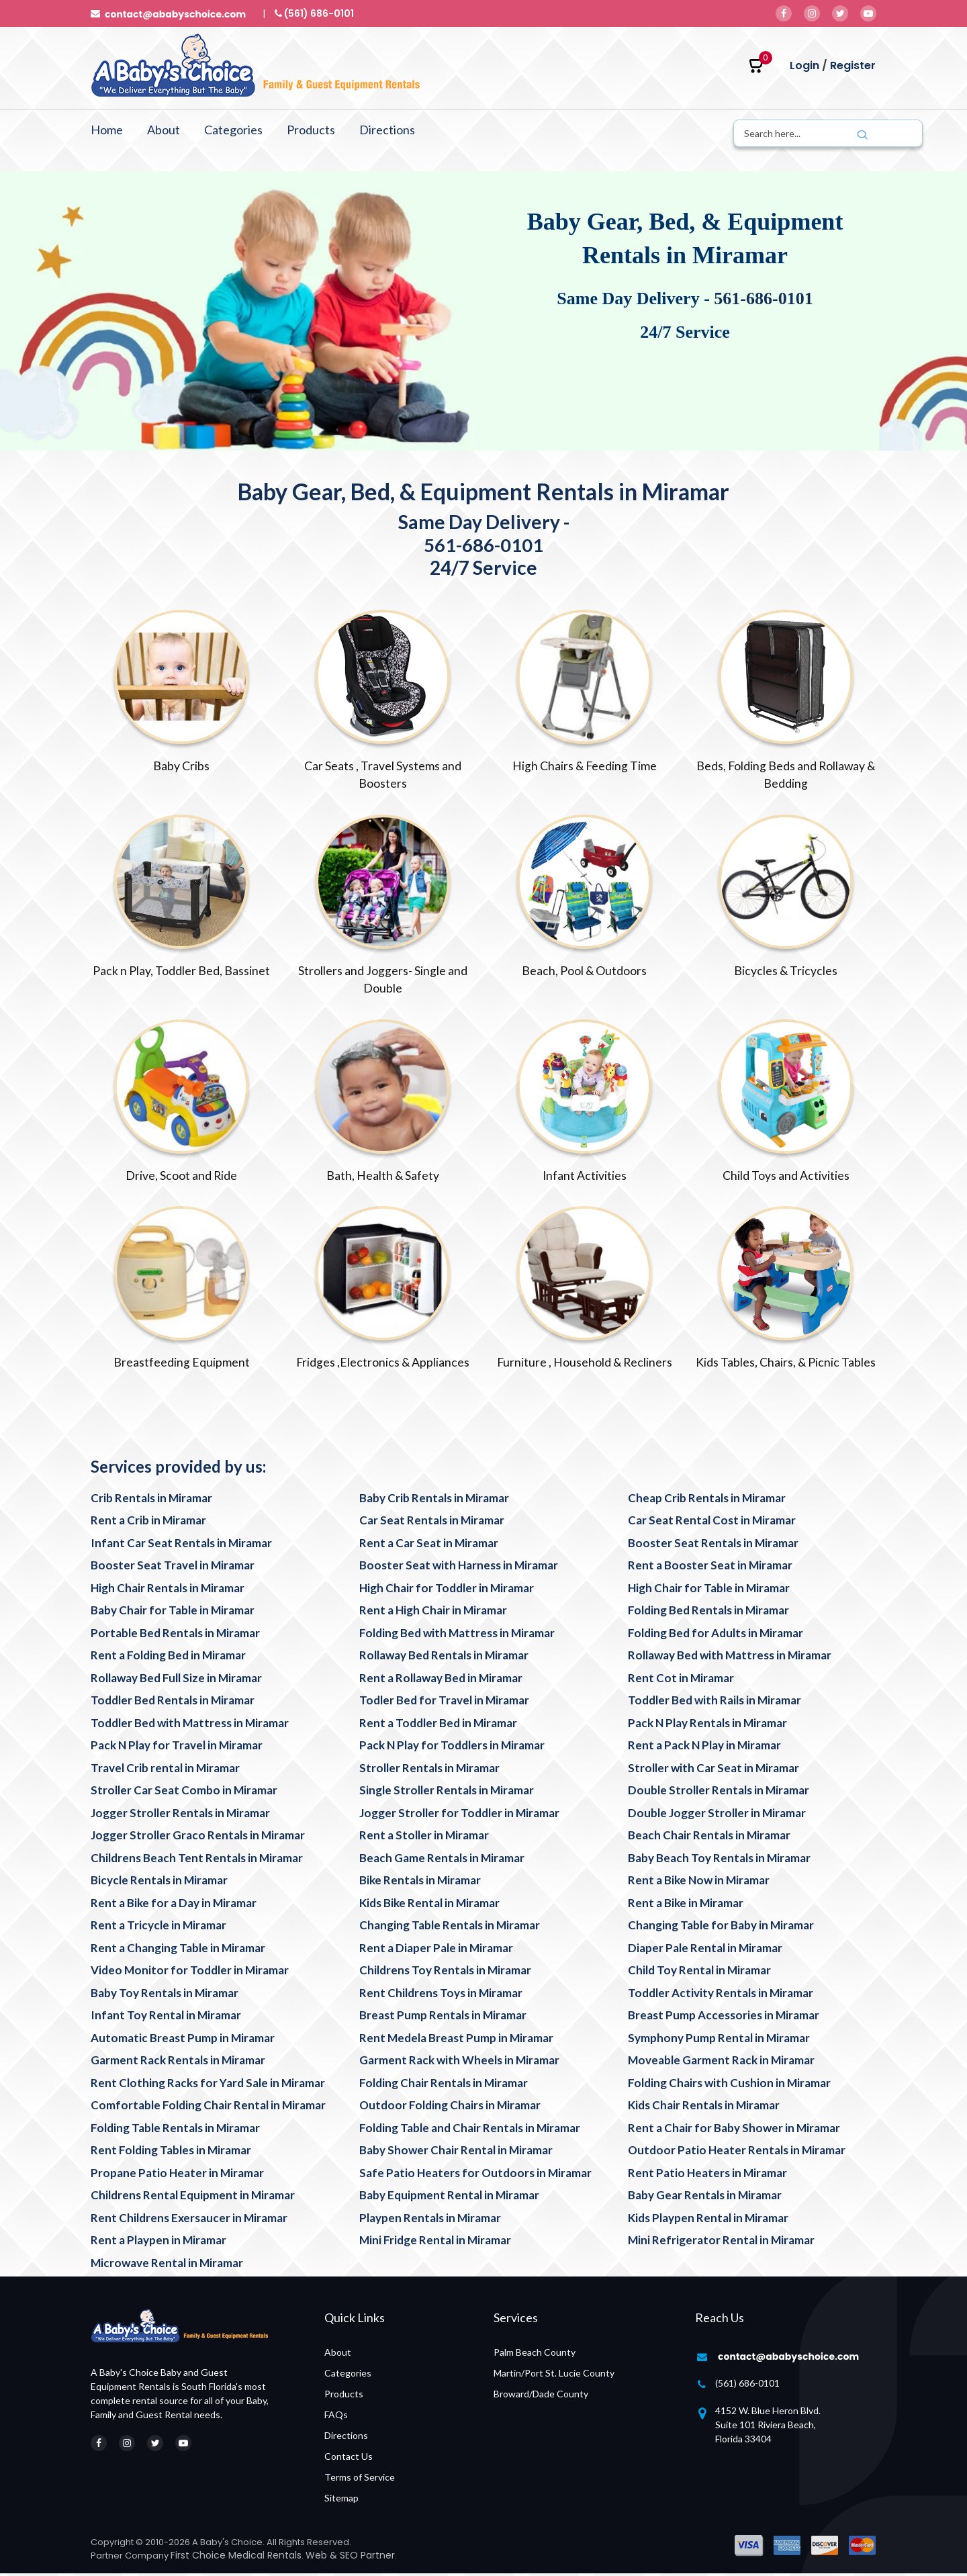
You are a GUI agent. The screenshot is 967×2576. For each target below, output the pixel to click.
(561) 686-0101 (747, 2385)
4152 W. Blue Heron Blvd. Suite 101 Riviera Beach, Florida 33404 (768, 2427)
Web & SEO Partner (350, 2558)
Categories (233, 129)
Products (311, 129)
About (163, 129)
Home (107, 129)
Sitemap (341, 2500)
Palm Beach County (534, 2354)
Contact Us (348, 2459)
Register (853, 65)
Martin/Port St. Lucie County (554, 2375)
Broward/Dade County (541, 2396)
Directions (387, 129)
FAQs (336, 2417)
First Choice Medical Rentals (236, 2558)
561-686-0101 (763, 298)
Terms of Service (359, 2479)
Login (804, 65)
